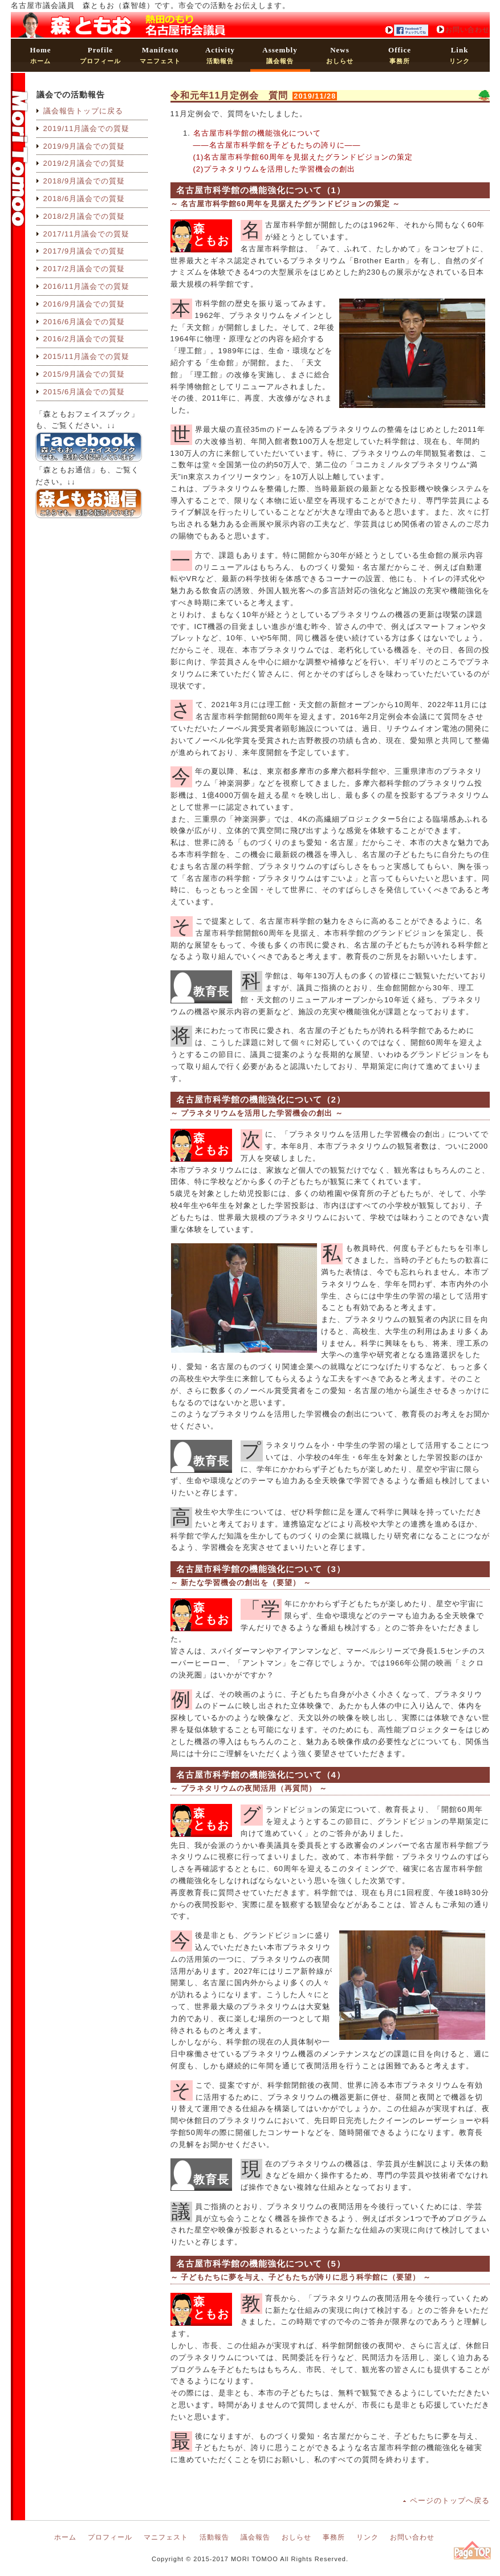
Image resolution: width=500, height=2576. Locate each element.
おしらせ (339, 55)
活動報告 (220, 55)
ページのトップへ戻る (450, 2500)
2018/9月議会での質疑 (84, 181)
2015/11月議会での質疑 (86, 356)
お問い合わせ (467, 30)
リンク (459, 55)
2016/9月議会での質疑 (84, 304)
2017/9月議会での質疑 (84, 251)
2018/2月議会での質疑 (84, 216)
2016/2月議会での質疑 (84, 338)
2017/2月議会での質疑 (84, 268)
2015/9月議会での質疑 (84, 374)
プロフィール (100, 55)
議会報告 (279, 55)
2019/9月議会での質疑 (84, 146)
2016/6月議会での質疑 (84, 321)
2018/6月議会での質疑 (84, 198)
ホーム (40, 55)
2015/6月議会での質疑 (84, 391)
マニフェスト (160, 55)
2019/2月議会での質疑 (84, 163)
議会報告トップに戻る (83, 111)
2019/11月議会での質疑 (86, 128)
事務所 (399, 55)
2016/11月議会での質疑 (86, 286)
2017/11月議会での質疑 (86, 234)
